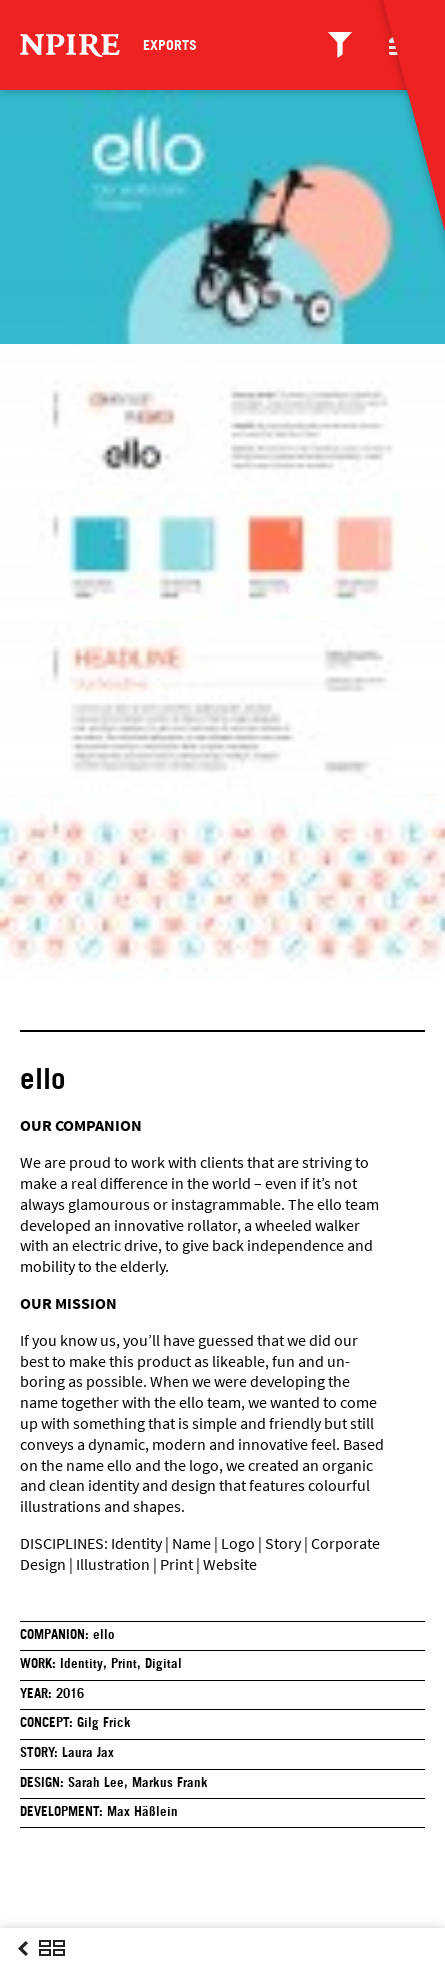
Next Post (81, 1967)
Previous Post (23, 1967)
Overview (52, 1967)
